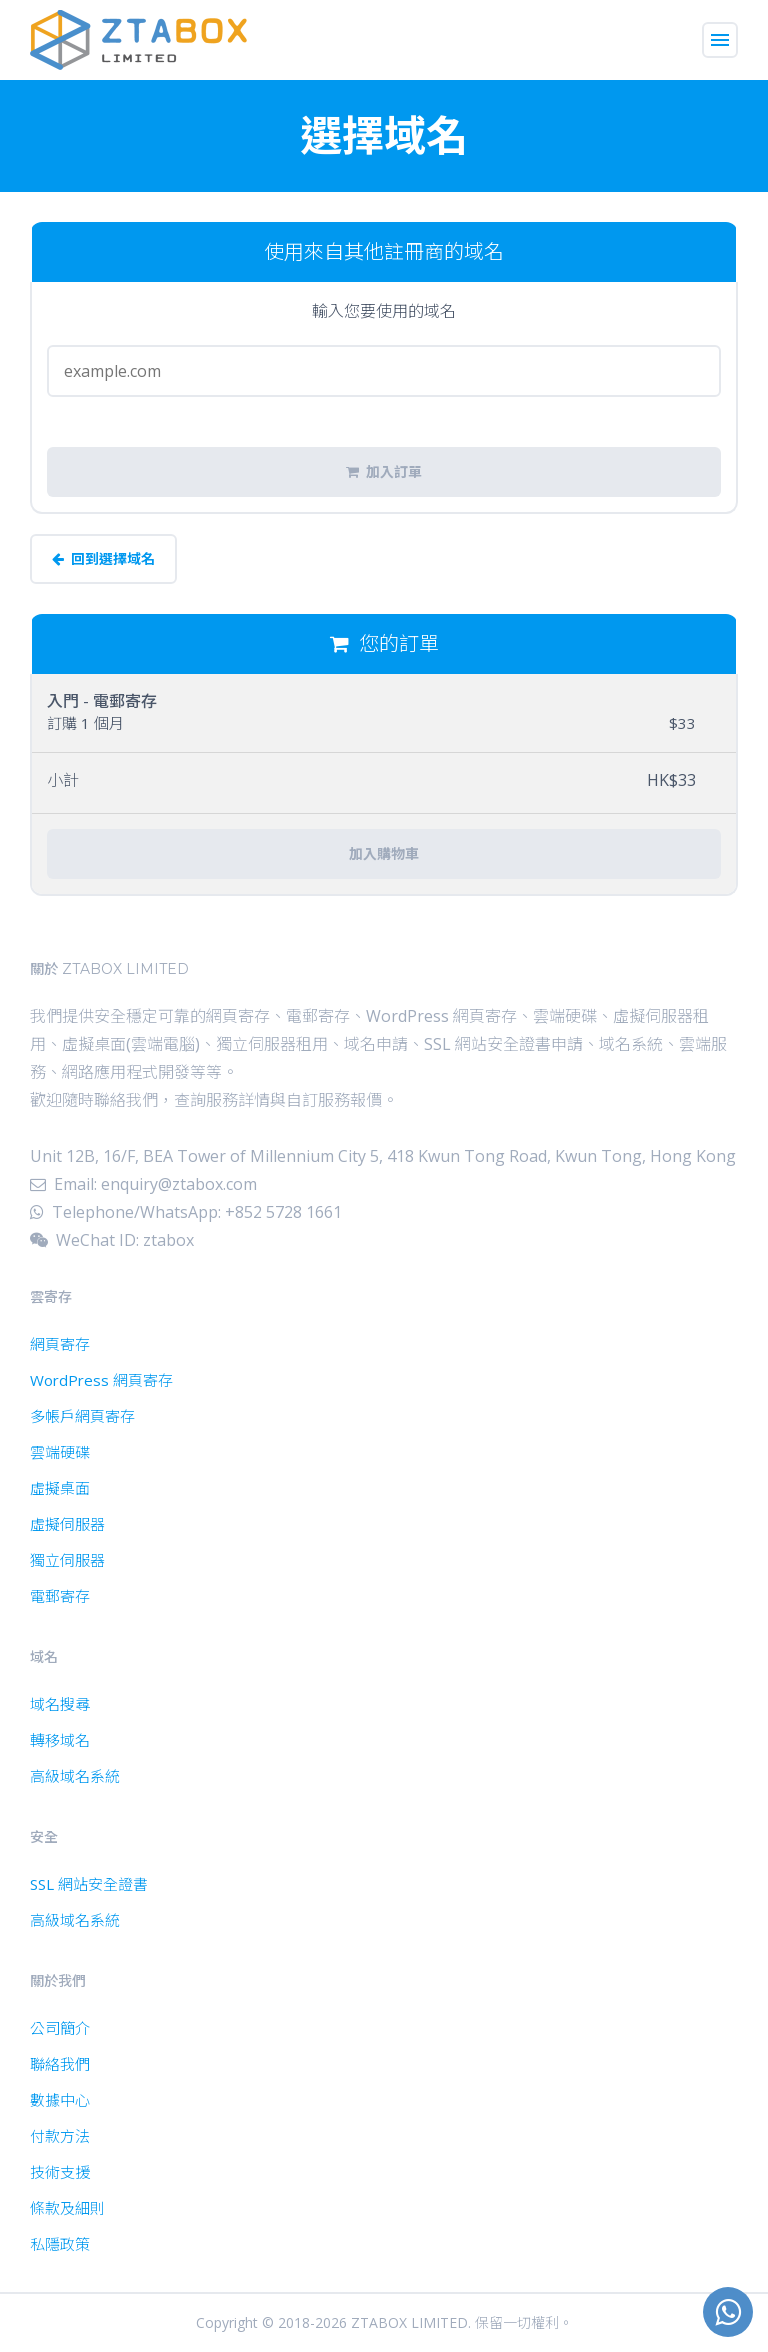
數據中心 (60, 2100)
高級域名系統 (75, 1776)
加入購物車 (384, 854)
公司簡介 (60, 2028)
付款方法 (60, 2136)
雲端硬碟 (60, 1452)
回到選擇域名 (103, 559)
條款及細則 (67, 2208)
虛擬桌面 (60, 1488)
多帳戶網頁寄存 (82, 1416)
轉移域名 (60, 1740)
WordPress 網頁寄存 (101, 1380)
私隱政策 (60, 2244)
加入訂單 (384, 472)
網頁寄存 (60, 1344)
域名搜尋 (60, 1704)
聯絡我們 (60, 2064)
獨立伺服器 (67, 1560)
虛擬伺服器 (67, 1524)
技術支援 (60, 2172)
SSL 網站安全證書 (89, 1884)
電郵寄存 (60, 1596)
